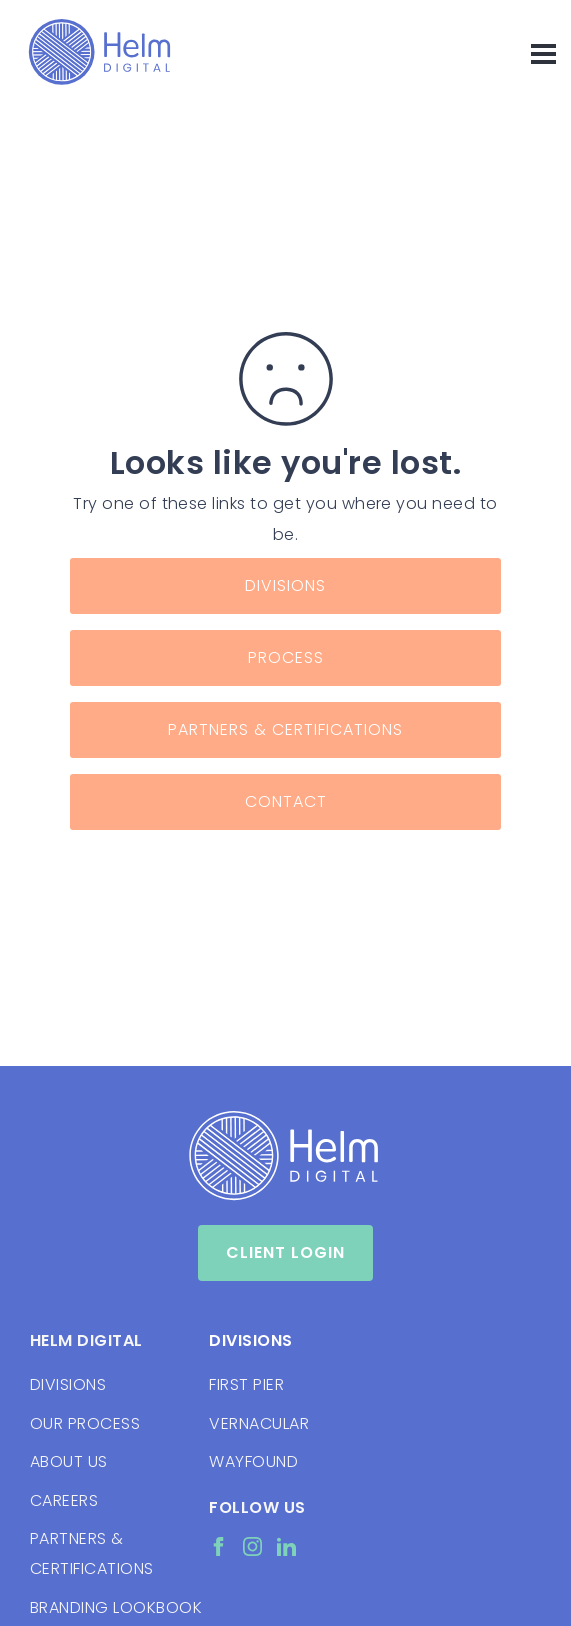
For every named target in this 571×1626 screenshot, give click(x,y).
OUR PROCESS (85, 1423)
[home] (95, 52)
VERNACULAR (259, 1423)
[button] (534, 52)
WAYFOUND (253, 1461)
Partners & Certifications (285, 729)
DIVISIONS (68, 1384)
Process (286, 657)
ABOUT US (69, 1461)
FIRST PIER (246, 1384)
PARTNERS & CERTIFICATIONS (92, 1553)
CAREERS (64, 1500)
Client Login (285, 1252)
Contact (286, 801)
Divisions (285, 585)
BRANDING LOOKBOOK (109, 1607)
